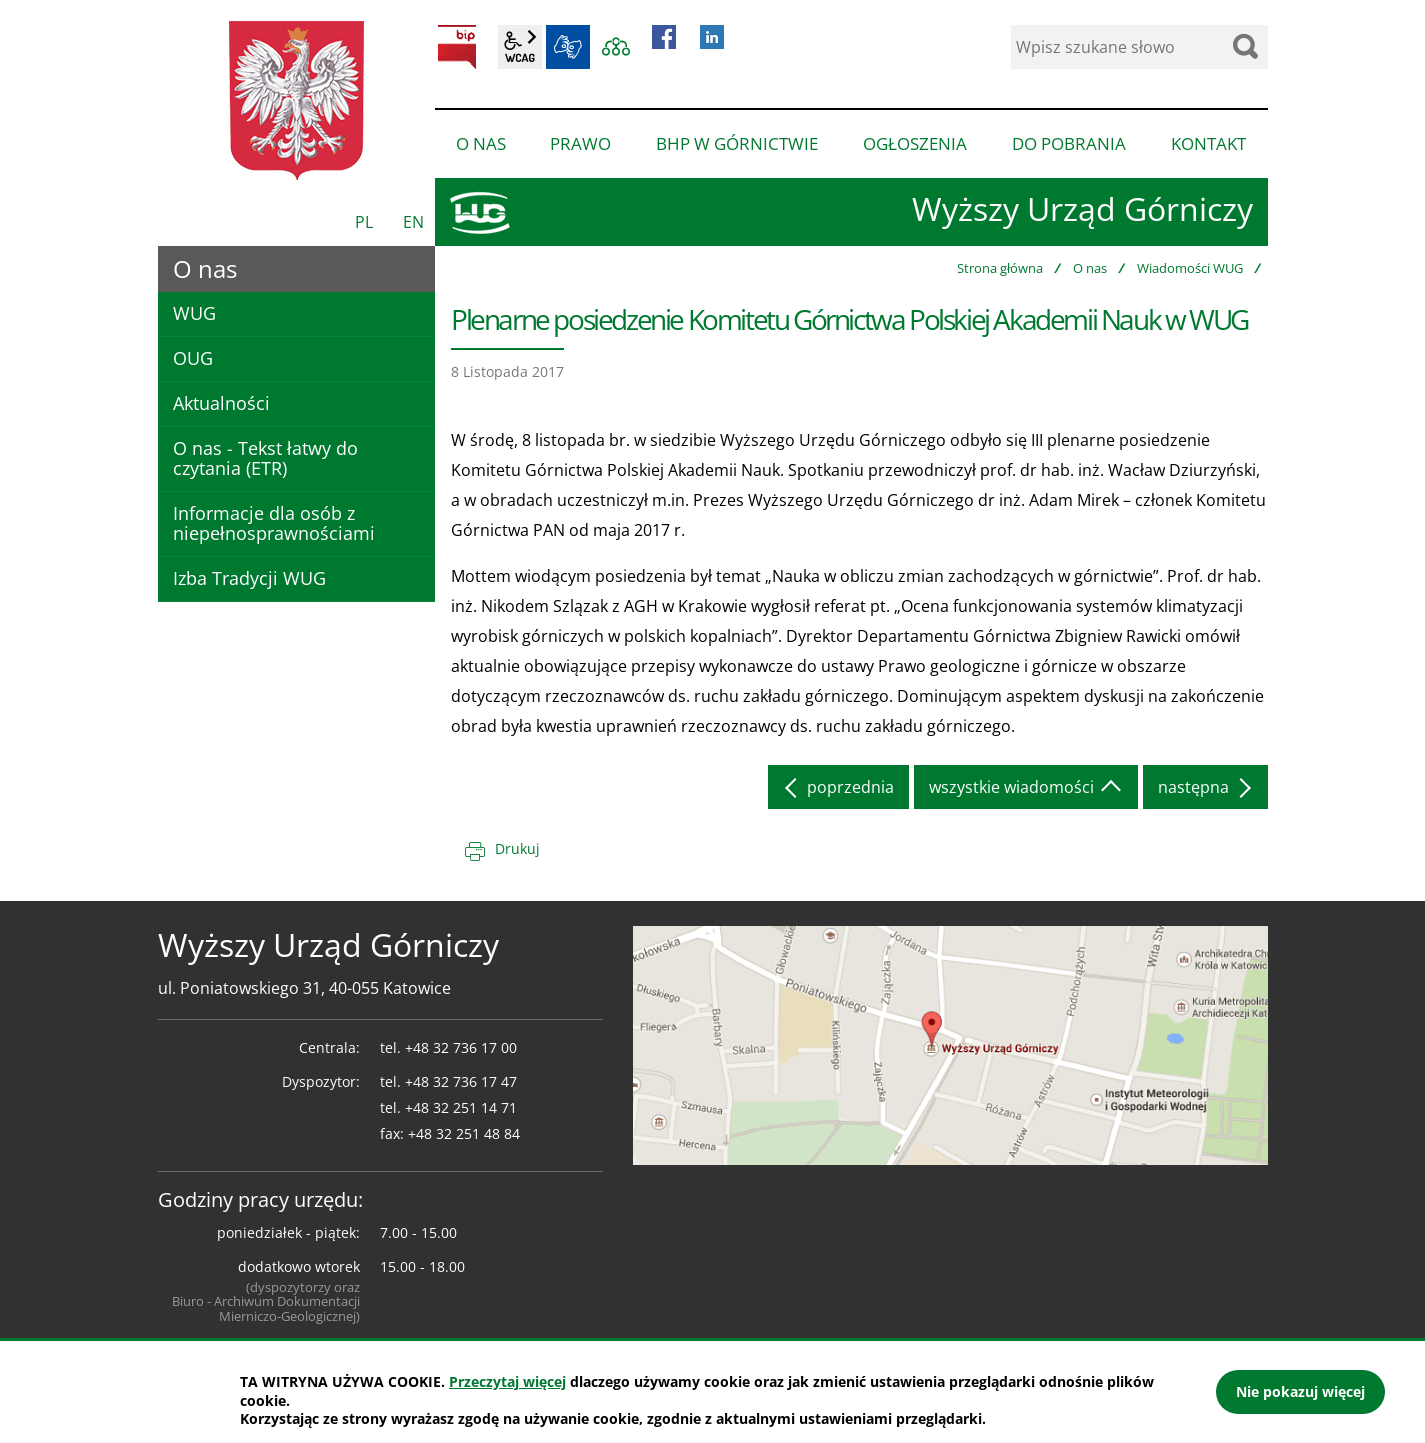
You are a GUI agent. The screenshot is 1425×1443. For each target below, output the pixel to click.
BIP (457, 47)
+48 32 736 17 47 (461, 1081)
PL (364, 222)
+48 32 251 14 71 (461, 1107)
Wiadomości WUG (1190, 268)
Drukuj (517, 848)
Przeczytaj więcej (507, 1381)
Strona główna (1000, 268)
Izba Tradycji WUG (249, 578)
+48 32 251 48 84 (464, 1133)
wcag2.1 (520, 47)
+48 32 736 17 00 (461, 1047)
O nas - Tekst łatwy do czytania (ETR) (265, 458)
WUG (194, 313)
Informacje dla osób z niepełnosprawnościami (274, 523)
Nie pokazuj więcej (1300, 1391)
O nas (1090, 268)
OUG (193, 358)
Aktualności (221, 403)
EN (413, 222)
